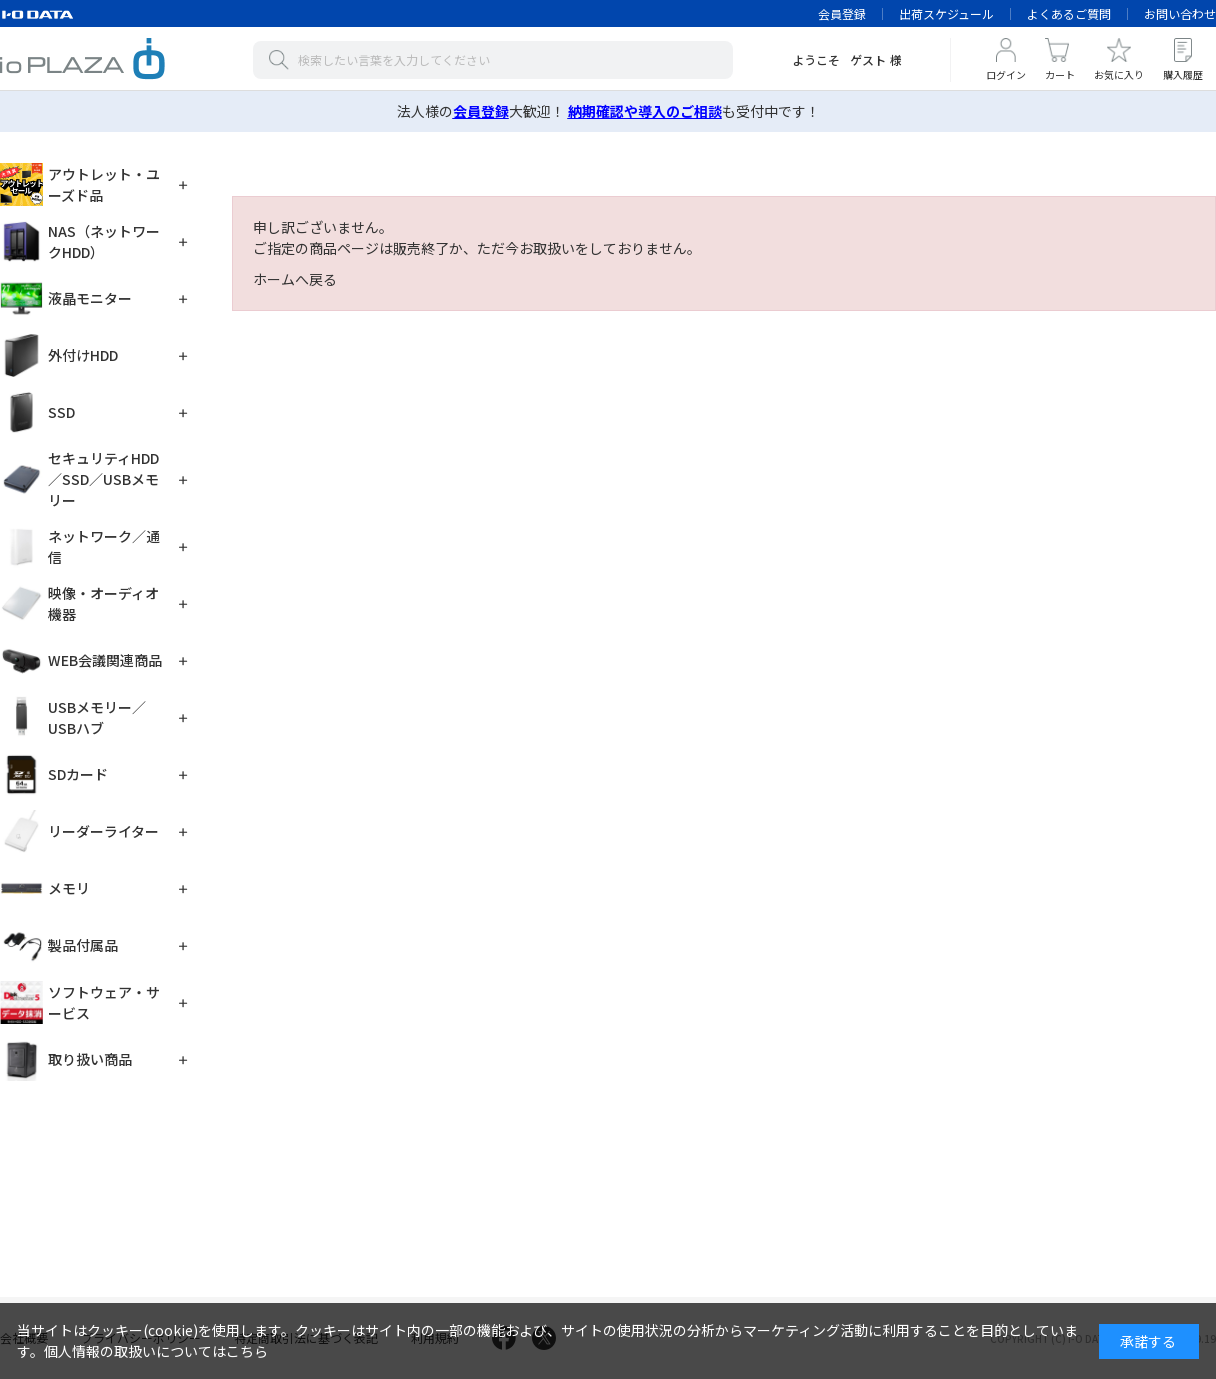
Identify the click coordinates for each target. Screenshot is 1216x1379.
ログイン (1006, 74)
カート (1060, 74)
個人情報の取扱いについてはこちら (156, 1351)
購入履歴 (1183, 74)
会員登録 (842, 13)
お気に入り (1119, 74)
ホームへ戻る (295, 279)
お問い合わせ (1180, 13)
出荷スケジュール (946, 13)
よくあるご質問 (1069, 13)
